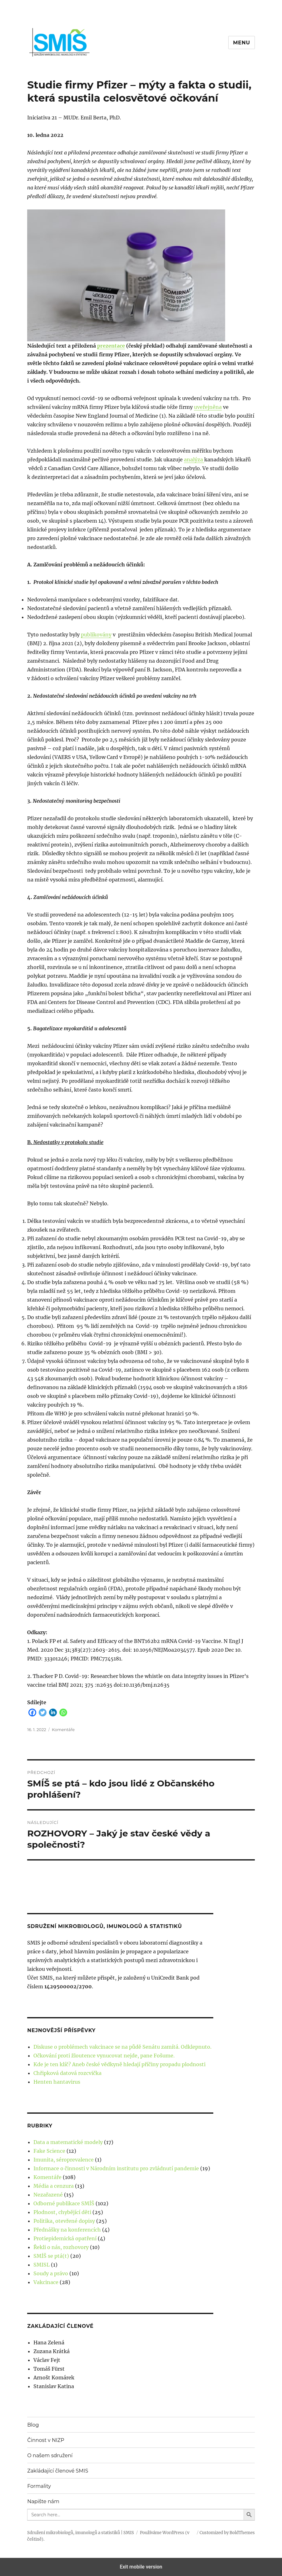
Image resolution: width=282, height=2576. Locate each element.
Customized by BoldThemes (227, 2532)
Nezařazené (48, 2195)
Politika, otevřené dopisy (64, 2221)
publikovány (96, 634)
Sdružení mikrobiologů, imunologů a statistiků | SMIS (80, 2532)
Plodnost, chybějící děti (62, 2212)
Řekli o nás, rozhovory (61, 2247)
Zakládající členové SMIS (57, 2471)
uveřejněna (208, 407)
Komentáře (63, 1729)
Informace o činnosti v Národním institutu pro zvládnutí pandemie (116, 2168)
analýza (194, 459)
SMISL (41, 2265)
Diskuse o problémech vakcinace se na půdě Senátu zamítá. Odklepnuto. (122, 2047)
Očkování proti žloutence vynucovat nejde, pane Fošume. (104, 2055)
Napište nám (43, 2501)
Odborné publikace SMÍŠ (63, 2203)
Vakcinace (45, 2282)
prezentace (111, 346)
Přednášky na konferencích (67, 2230)
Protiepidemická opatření (64, 2238)
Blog (33, 2425)
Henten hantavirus (56, 2082)
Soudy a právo (50, 2273)
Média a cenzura (53, 2186)
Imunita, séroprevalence (63, 2160)
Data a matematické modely (68, 2142)
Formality (39, 2486)
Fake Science (49, 2151)
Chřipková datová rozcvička (67, 2073)
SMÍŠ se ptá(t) (51, 2256)
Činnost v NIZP (45, 2440)
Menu (241, 43)
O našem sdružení (49, 2455)
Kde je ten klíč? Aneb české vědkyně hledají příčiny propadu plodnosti (119, 2064)
